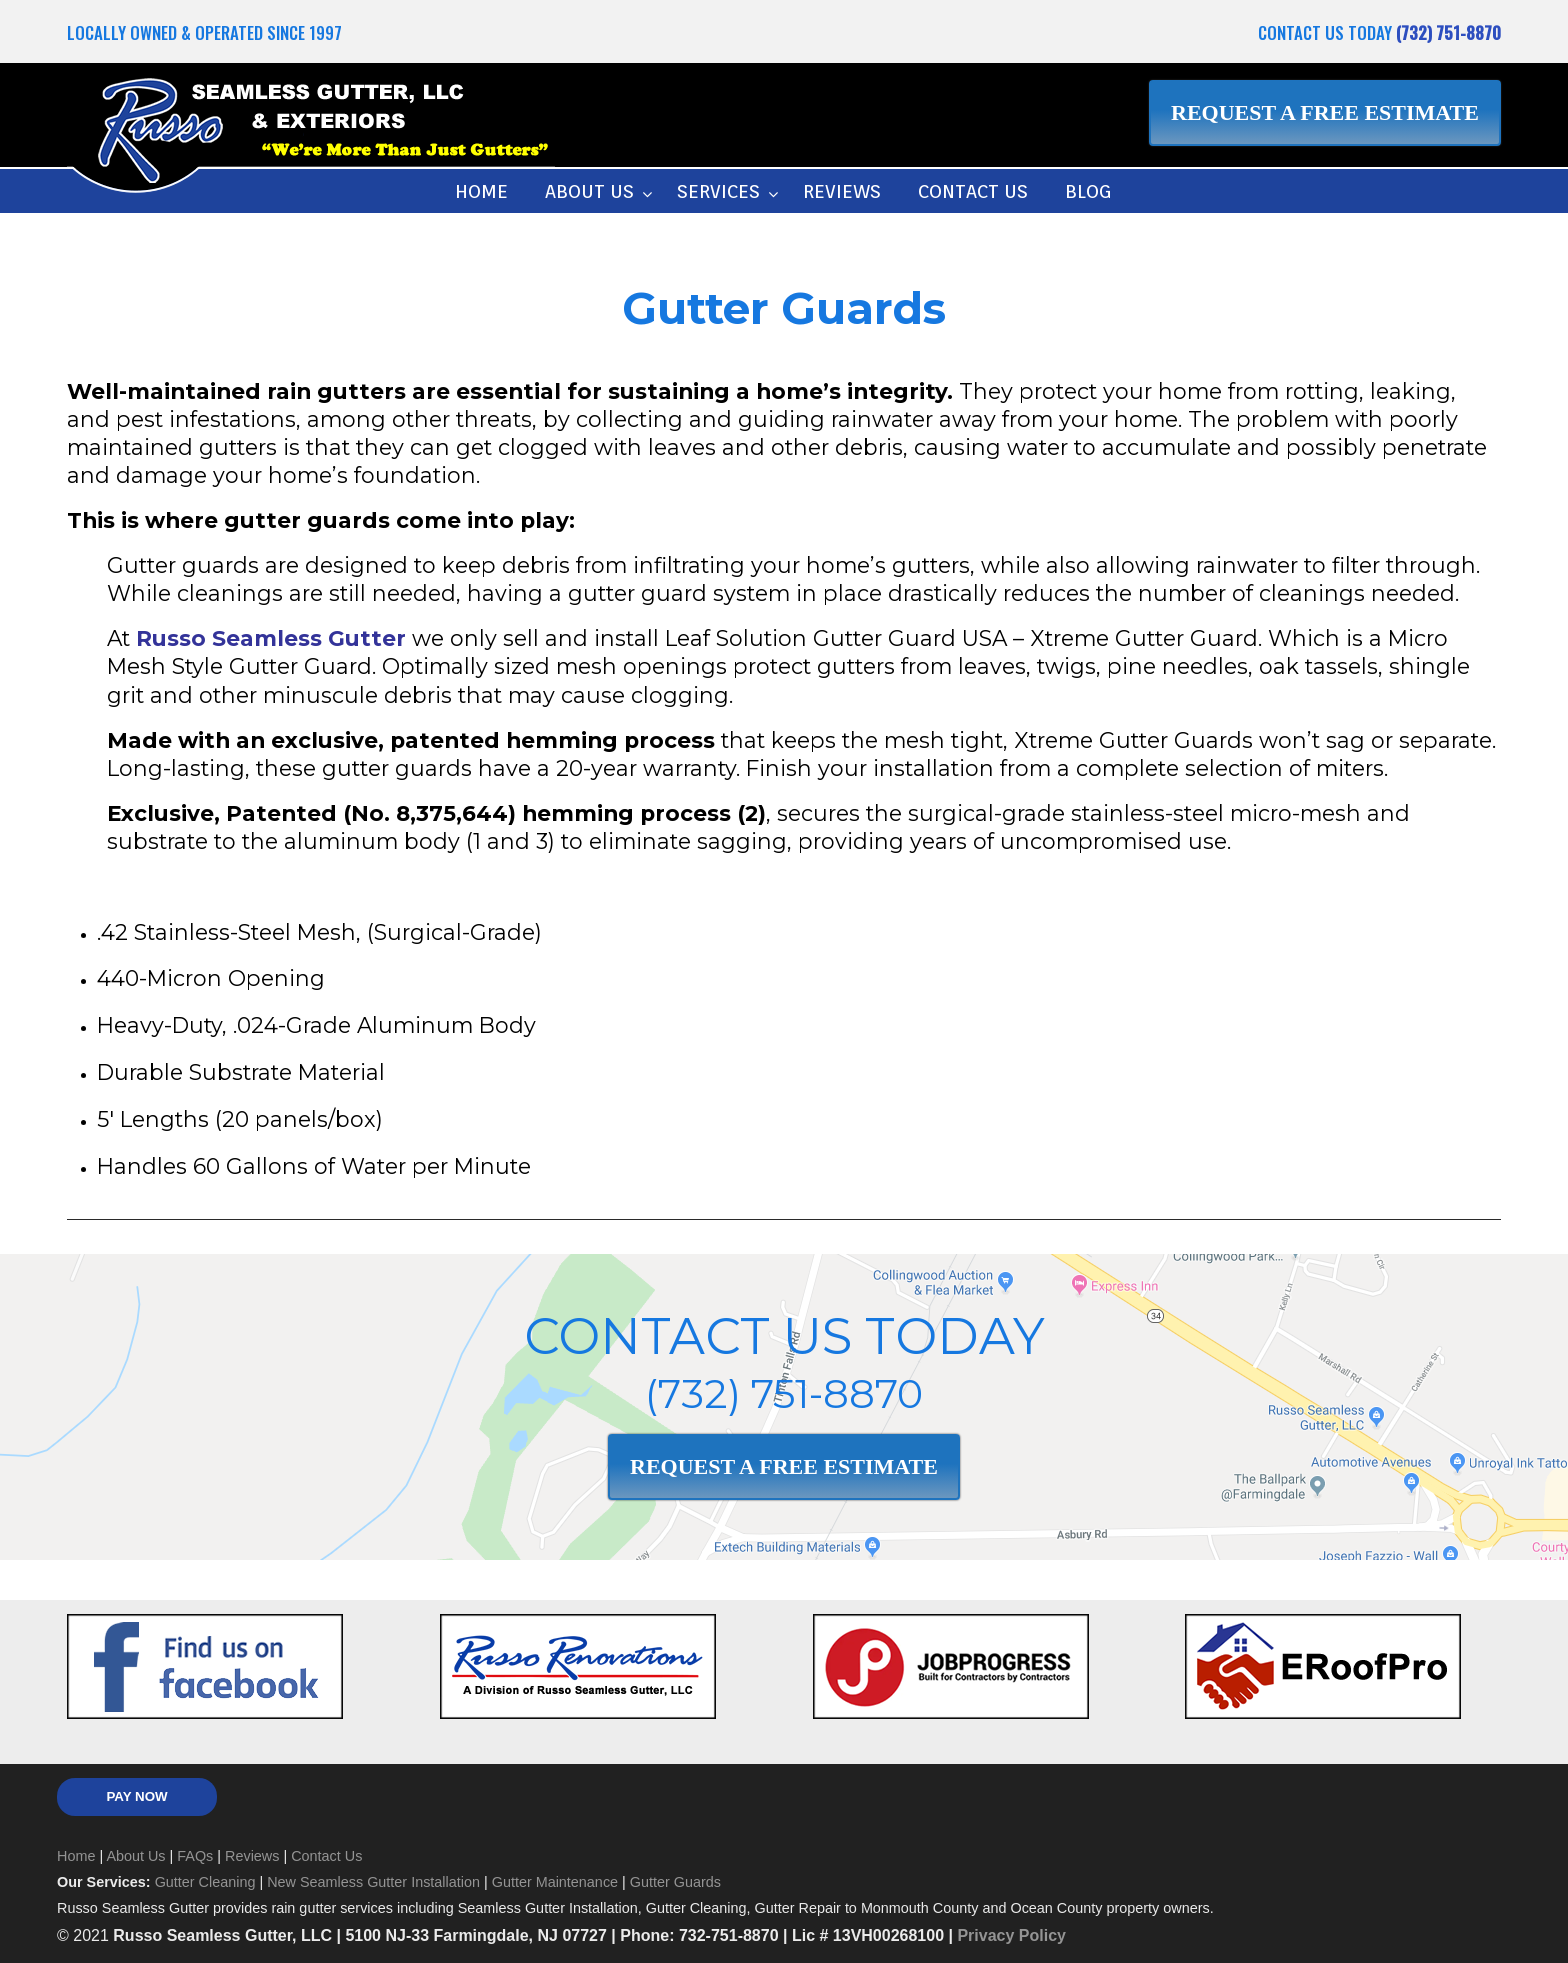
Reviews (252, 1856)
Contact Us (326, 1856)
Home (76, 1856)
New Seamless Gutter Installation (373, 1882)
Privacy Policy (1011, 1935)
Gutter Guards (675, 1882)
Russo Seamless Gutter (271, 638)
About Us (135, 1856)
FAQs (195, 1856)
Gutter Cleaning (205, 1882)
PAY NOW (136, 1796)
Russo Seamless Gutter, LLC (311, 132)
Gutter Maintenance (555, 1882)
